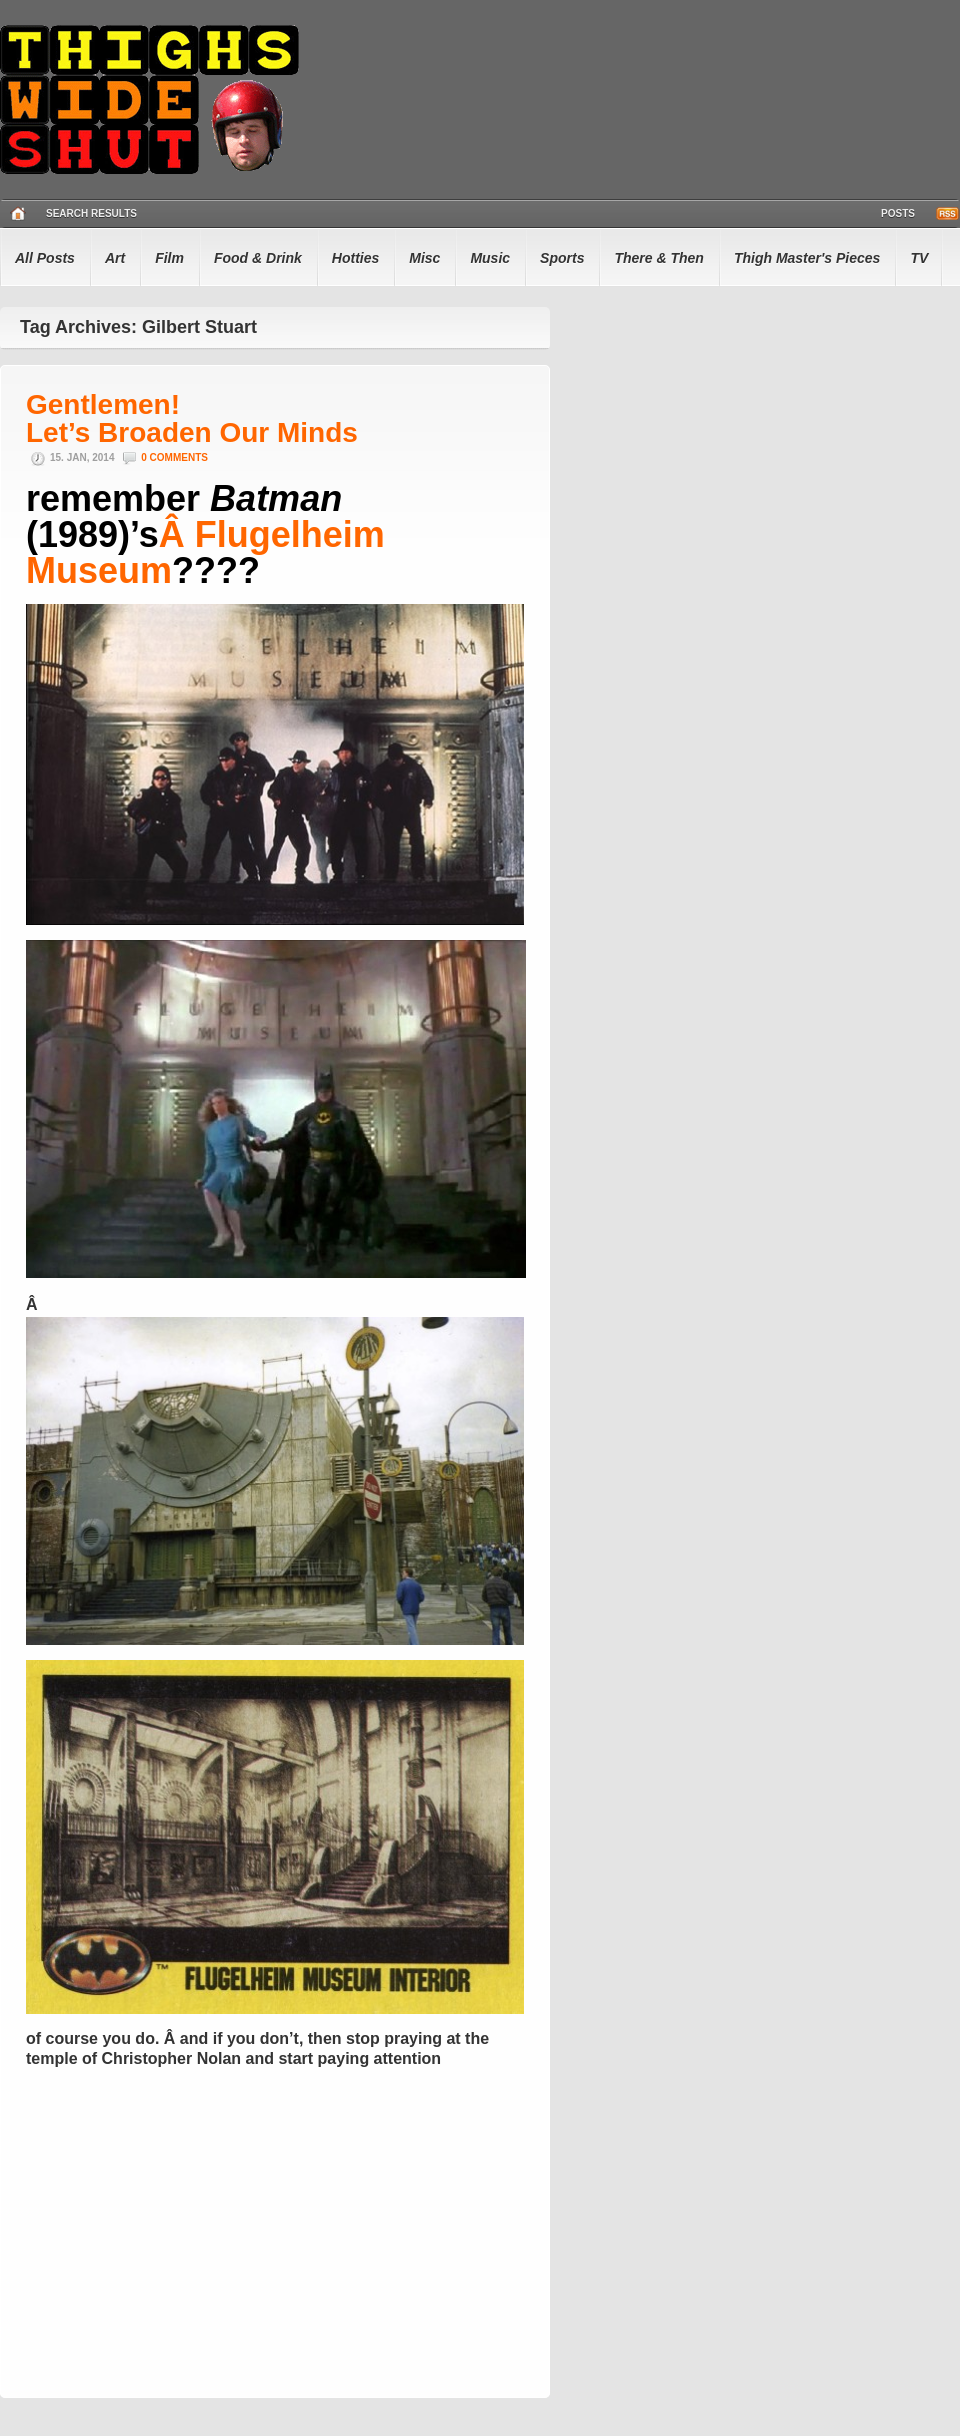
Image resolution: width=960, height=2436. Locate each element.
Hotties (355, 258)
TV (919, 258)
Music (490, 258)
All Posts (45, 258)
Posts (898, 213)
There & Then (658, 258)
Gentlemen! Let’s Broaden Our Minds (192, 418)
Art (115, 258)
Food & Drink (258, 258)
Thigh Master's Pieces (807, 258)
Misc (424, 258)
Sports (562, 258)
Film (169, 258)
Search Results (91, 213)
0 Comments (174, 457)
